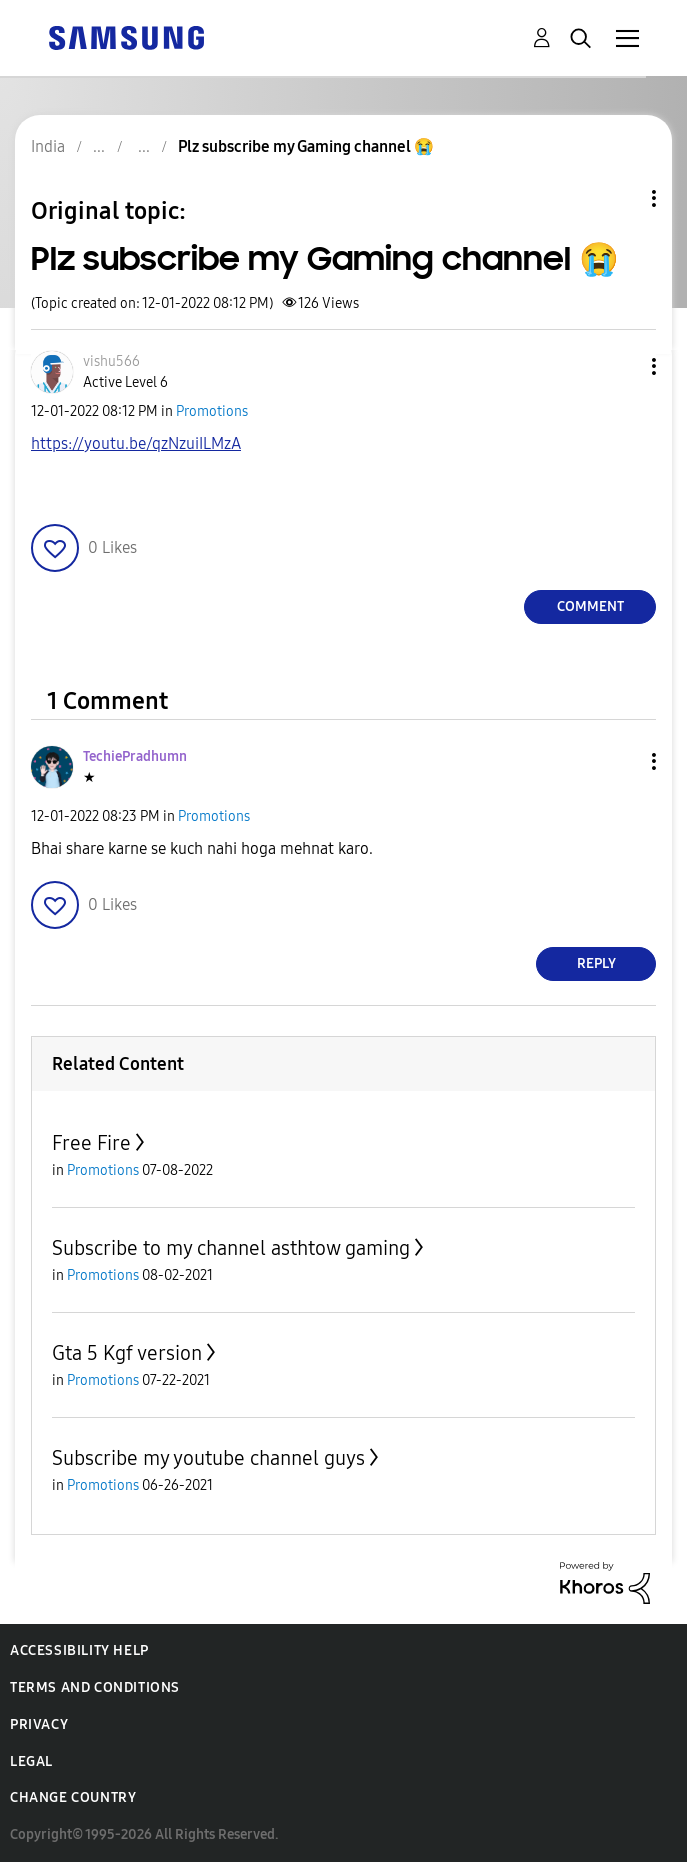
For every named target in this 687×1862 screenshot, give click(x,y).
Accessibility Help (79, 1650)
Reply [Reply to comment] (596, 963)
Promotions (212, 411)
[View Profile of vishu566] (111, 361)
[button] (621, 366)
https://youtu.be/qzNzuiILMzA (136, 443)
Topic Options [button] (620, 198)
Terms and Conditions (95, 1687)
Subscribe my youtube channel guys (208, 1458)
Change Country (73, 1797)
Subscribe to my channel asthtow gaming (231, 1248)
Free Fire (91, 1143)
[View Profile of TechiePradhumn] (135, 756)
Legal (31, 1761)
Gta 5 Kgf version (127, 1353)
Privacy (39, 1724)
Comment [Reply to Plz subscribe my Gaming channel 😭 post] (590, 606)
